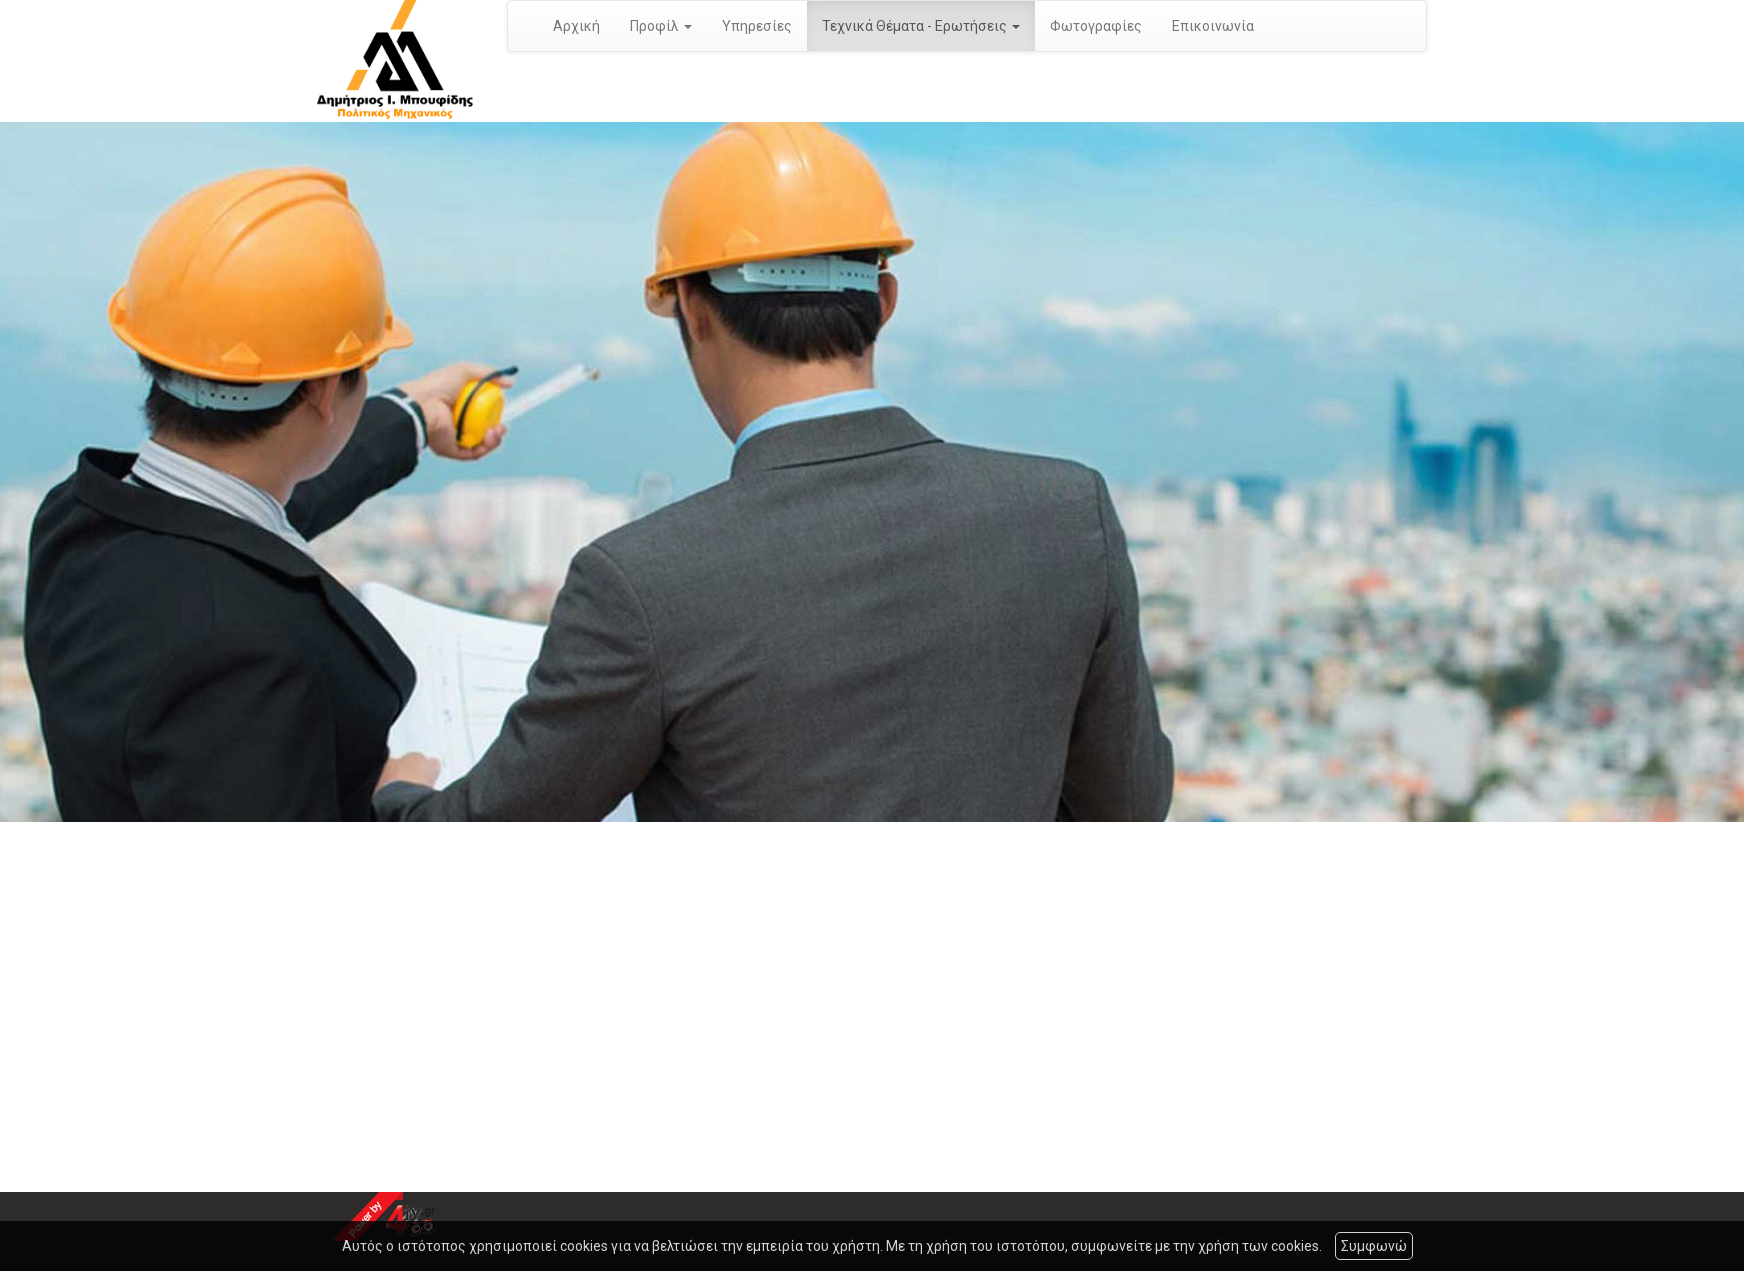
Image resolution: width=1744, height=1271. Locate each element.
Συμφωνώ (1374, 1246)
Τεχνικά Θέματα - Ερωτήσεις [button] (921, 26)
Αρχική (576, 26)
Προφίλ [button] (661, 26)
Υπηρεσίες (757, 26)
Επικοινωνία (1213, 26)
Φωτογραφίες (1096, 26)
